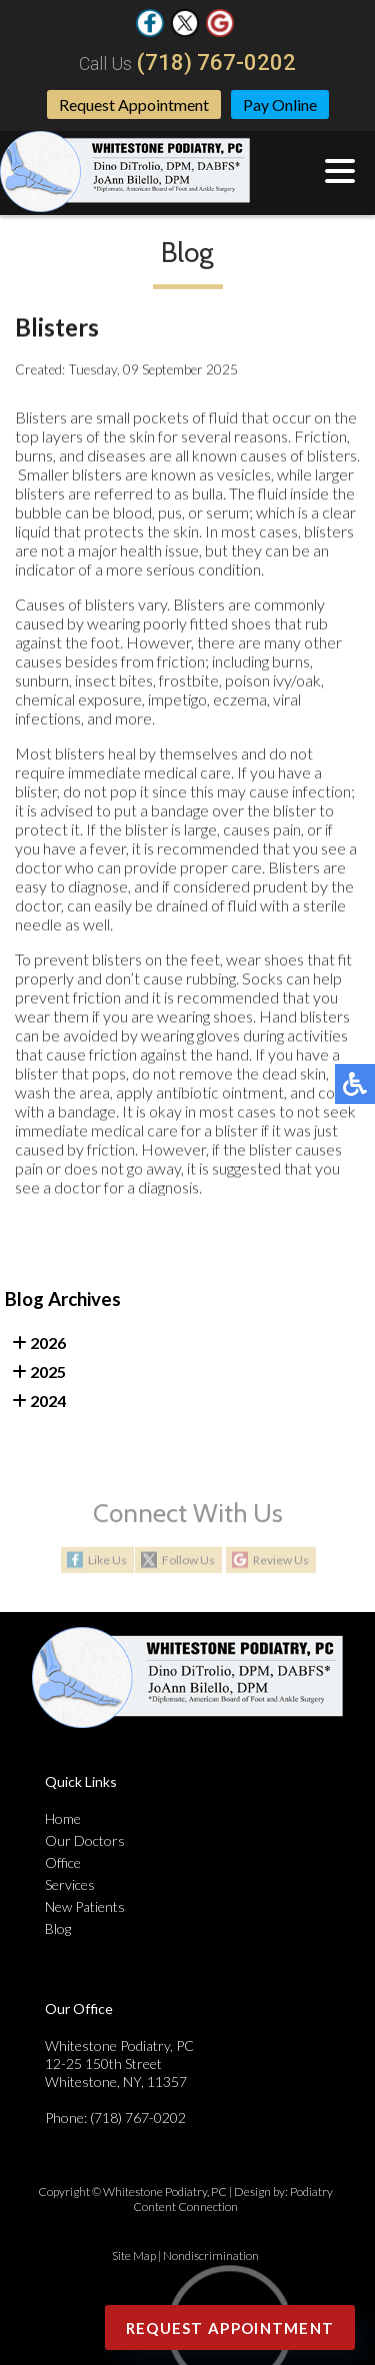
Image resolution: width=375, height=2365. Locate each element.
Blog (58, 1928)
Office (63, 1862)
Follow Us (188, 1560)
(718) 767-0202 (216, 63)
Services (70, 1884)
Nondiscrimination (211, 2255)
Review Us (281, 1560)
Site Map (134, 2255)
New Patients (85, 1906)
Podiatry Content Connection (233, 2199)
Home (63, 1818)
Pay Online (280, 104)
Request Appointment (134, 104)
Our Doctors (85, 1840)
